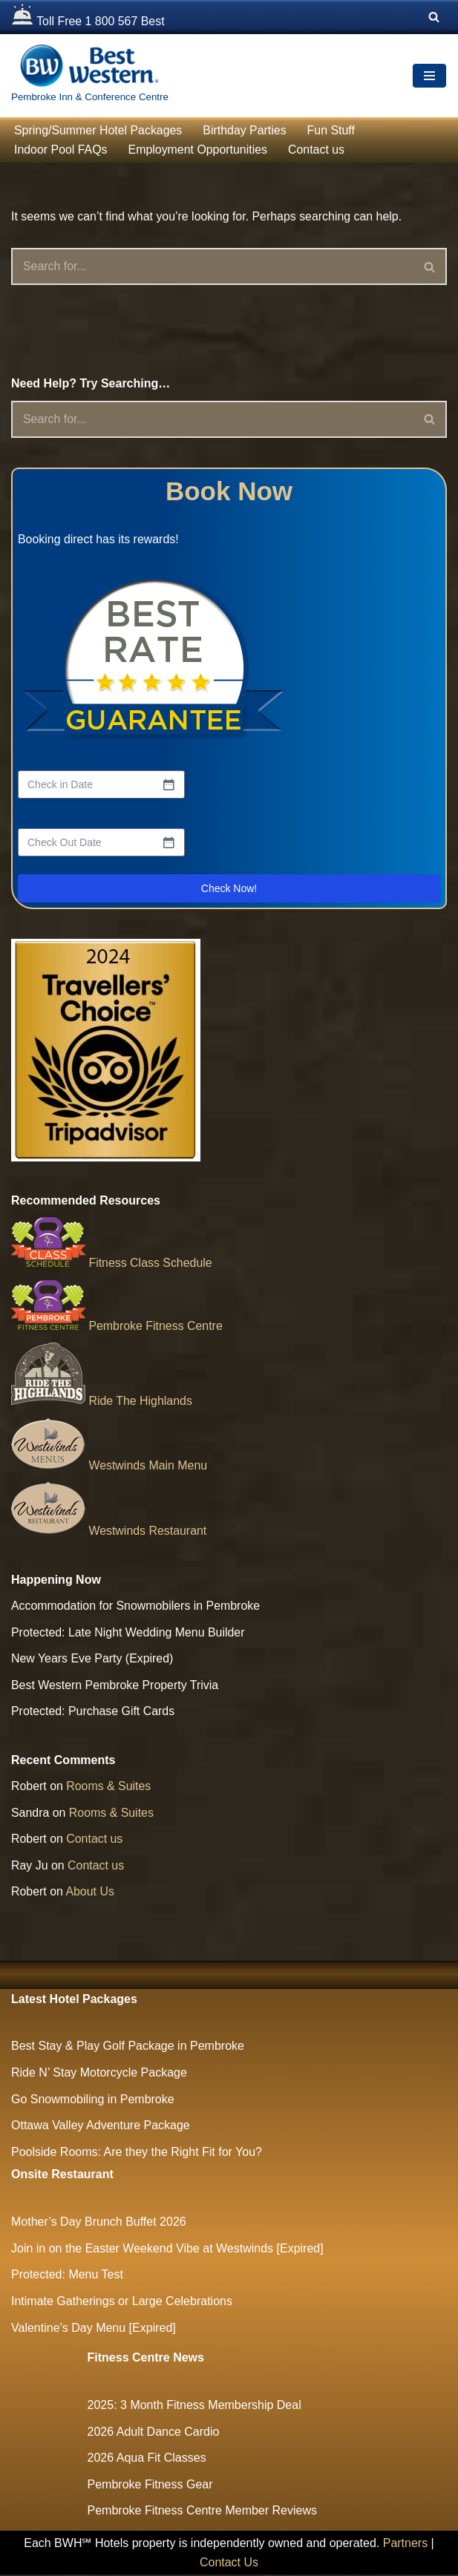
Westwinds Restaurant (109, 1531)
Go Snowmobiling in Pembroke (92, 2100)
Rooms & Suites (109, 1787)
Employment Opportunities (198, 150)
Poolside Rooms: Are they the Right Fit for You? (136, 2153)
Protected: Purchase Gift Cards (93, 1712)
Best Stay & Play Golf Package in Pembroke (127, 2048)
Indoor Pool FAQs (61, 150)
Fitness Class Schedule (112, 1263)
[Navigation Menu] (429, 75)
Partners (405, 2544)
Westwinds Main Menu (109, 1466)
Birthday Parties (246, 130)
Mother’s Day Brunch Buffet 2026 (98, 2224)
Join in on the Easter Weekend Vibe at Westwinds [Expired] (167, 2250)
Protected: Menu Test (67, 2276)
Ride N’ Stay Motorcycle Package (99, 2074)
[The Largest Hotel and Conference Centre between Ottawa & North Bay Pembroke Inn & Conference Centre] (90, 76)
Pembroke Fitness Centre (117, 1326)
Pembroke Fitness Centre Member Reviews (202, 2512)
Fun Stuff (333, 130)
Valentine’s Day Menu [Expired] (93, 2329)
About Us (90, 1893)
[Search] (433, 16)
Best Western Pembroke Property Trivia (115, 1685)
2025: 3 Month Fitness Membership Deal (194, 2406)
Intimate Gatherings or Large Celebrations (121, 2302)
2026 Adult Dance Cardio (154, 2433)
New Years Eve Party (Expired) (92, 1660)
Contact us (317, 150)
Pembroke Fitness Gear (150, 2486)
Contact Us (229, 2563)
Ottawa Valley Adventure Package (100, 2127)
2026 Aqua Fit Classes (147, 2459)
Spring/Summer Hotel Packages (98, 130)
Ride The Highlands (102, 1401)
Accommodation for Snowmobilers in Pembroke (136, 1606)
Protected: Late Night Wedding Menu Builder (128, 1633)
